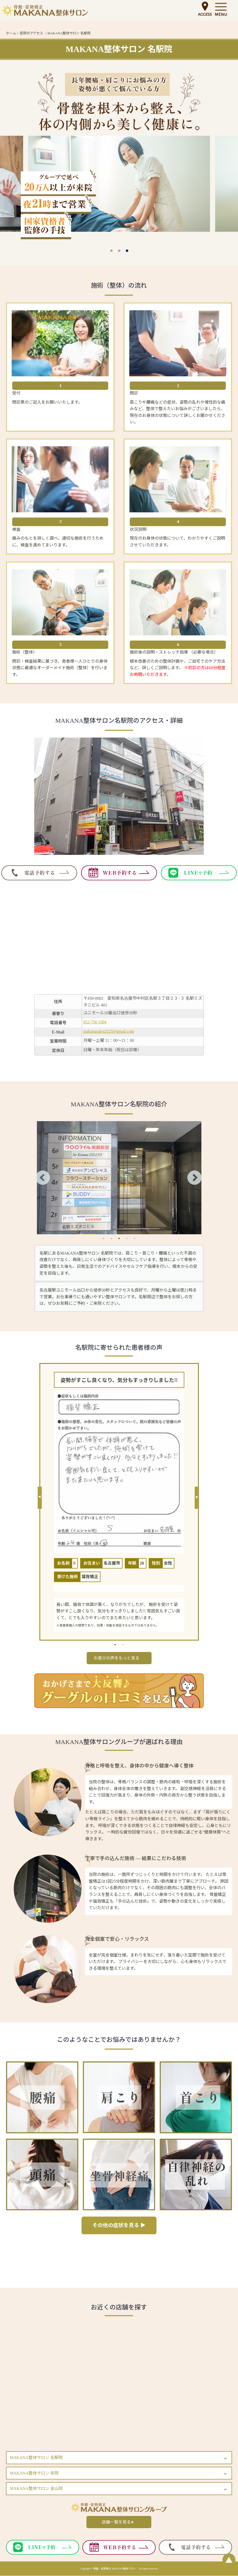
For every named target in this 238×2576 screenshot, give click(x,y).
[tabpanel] (119, 1177)
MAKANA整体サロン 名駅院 (36, 2458)
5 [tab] (134, 1238)
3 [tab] (127, 250)
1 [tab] (111, 250)
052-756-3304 (95, 1022)
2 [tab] (119, 250)
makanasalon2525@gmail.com (109, 1031)
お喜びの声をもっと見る (116, 1658)
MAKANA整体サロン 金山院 (36, 2489)
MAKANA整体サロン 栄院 (34, 2473)
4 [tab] (126, 1238)
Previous (39, 1178)
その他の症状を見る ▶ (119, 2226)
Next (196, 1178)
